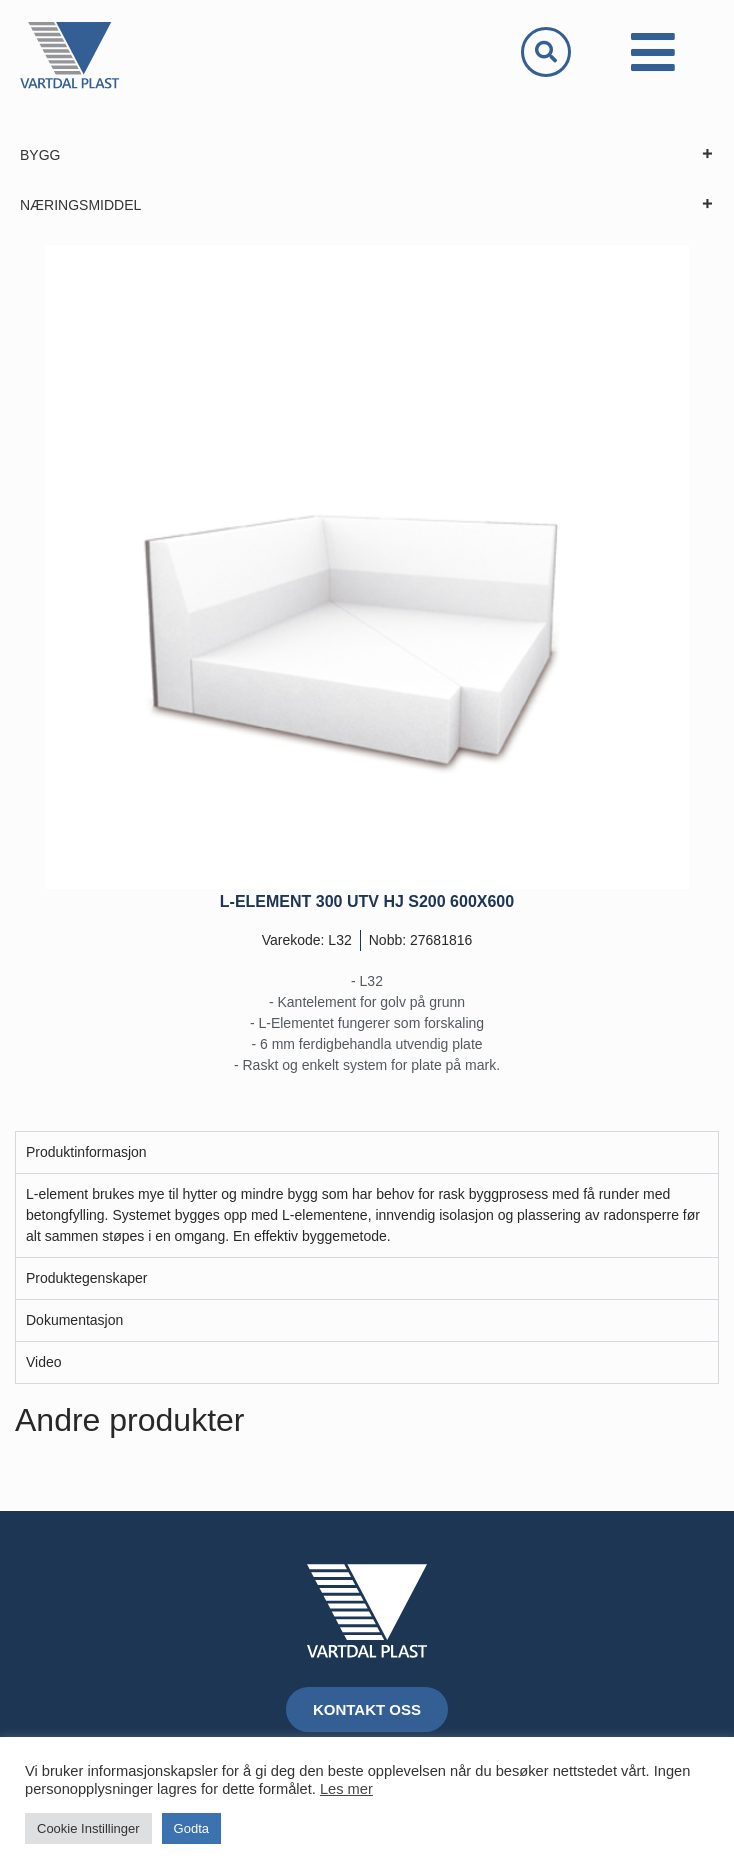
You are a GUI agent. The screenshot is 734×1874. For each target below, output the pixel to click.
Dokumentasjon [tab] (74, 1320)
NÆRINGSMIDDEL (367, 205)
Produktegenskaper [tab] (86, 1278)
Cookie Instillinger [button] (88, 1828)
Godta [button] (191, 1828)
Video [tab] (44, 1362)
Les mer (346, 1789)
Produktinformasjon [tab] (86, 1152)
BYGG (367, 155)
